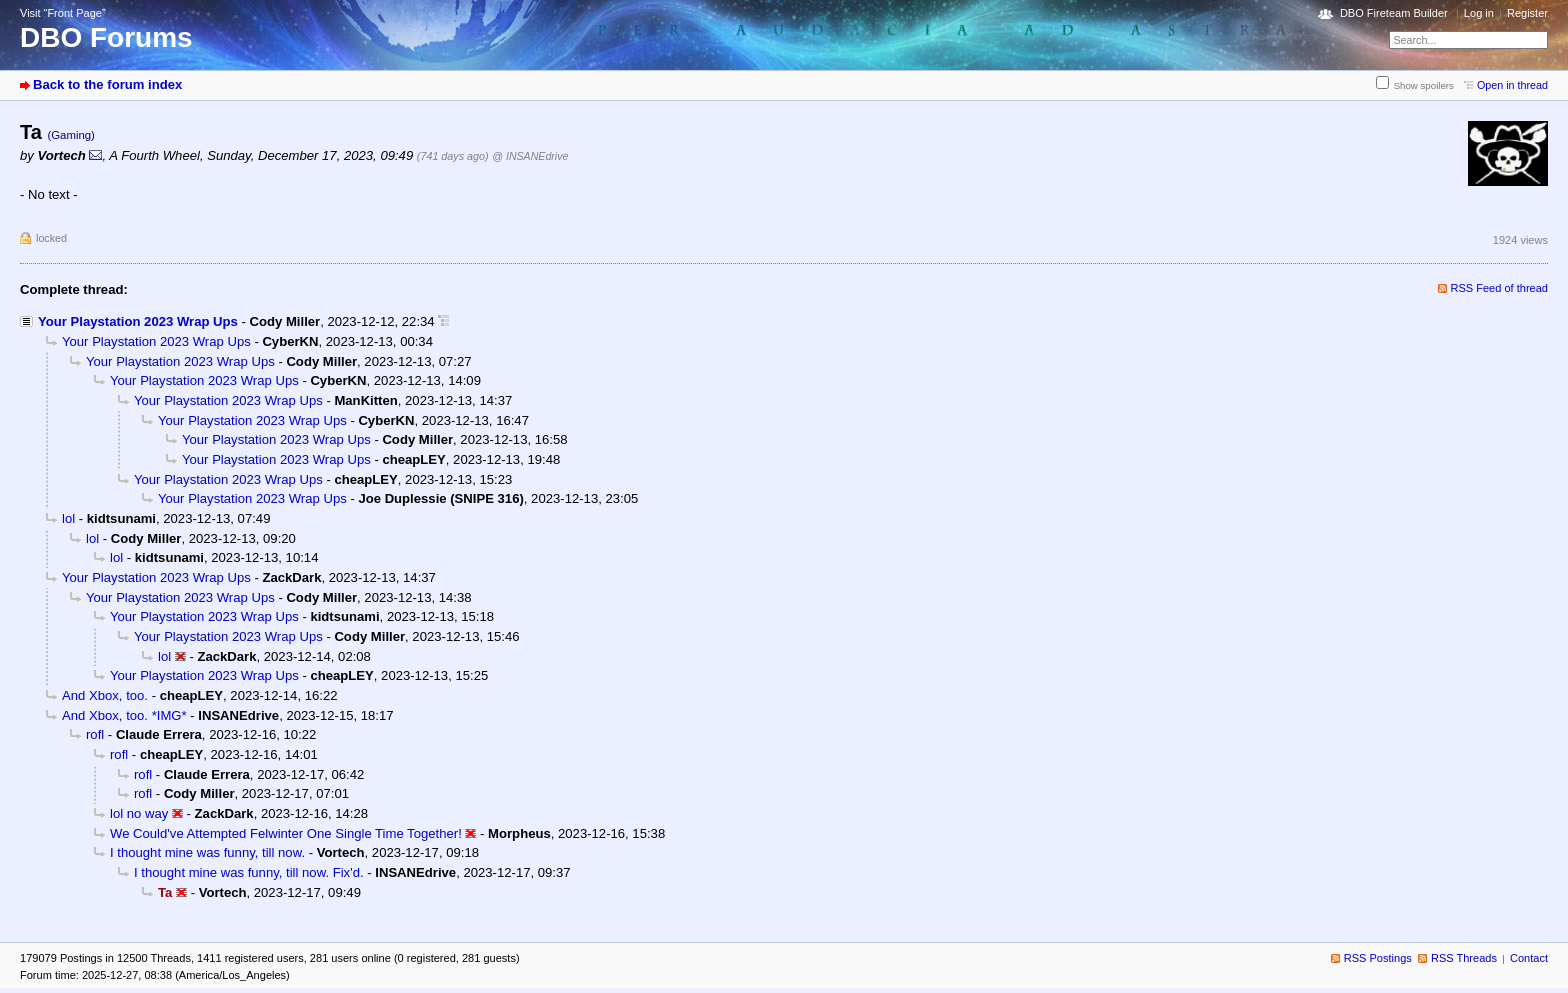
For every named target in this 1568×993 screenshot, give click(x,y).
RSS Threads (1464, 958)
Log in (1479, 13)
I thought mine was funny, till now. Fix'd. (249, 872)
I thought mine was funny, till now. (207, 852)
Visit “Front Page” (63, 13)
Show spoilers (1424, 85)
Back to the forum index (107, 84)
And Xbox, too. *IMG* (124, 715)
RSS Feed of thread (1500, 288)
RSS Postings (1378, 958)
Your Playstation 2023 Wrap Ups (138, 321)
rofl (95, 734)
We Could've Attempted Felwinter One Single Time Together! (286, 833)
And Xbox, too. (105, 695)
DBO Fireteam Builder (1394, 13)
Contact (1529, 958)
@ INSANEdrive (530, 156)
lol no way (139, 813)
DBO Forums (106, 37)
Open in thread (1512, 85)
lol (68, 518)
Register (1527, 13)
